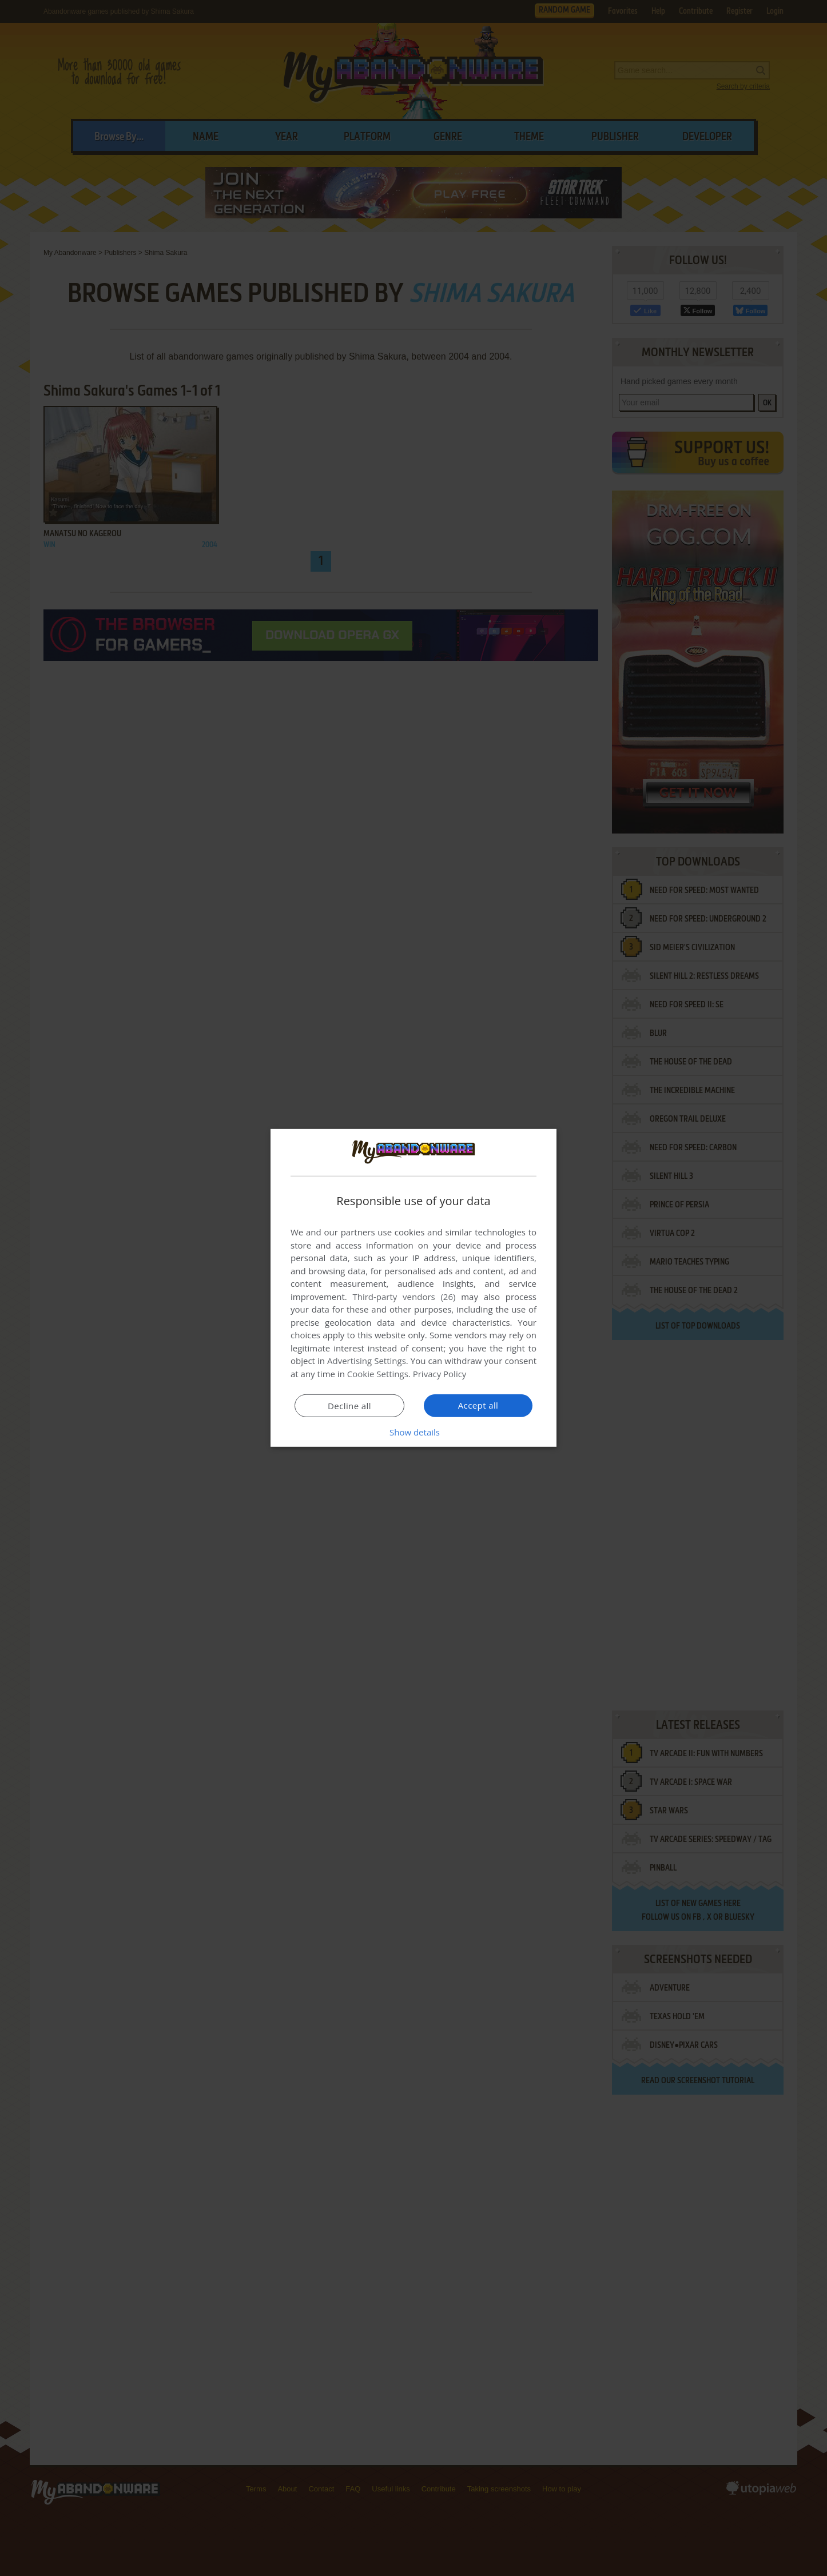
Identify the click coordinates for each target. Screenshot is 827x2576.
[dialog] (413, 1288)
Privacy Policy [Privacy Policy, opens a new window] (440, 1373)
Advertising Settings (366, 1360)
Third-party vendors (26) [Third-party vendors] (403, 1296)
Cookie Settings (377, 1373)
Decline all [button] (349, 1405)
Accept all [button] (478, 1405)
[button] (413, 1432)
